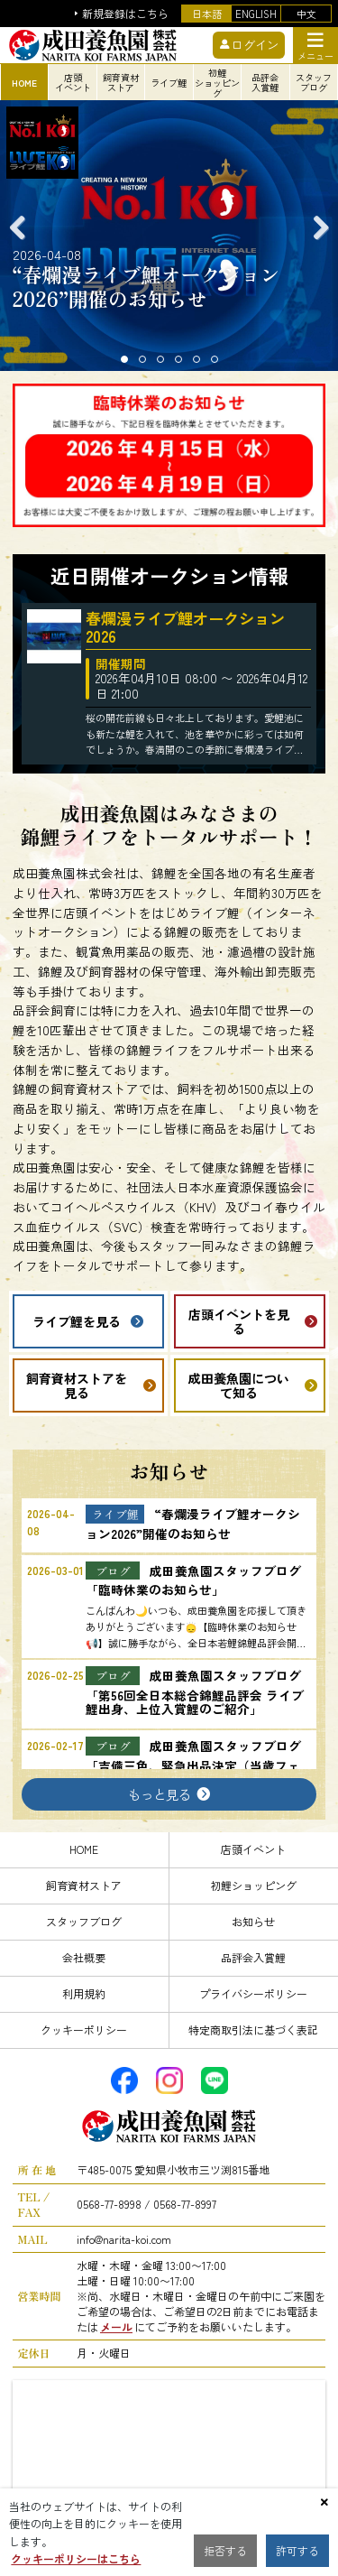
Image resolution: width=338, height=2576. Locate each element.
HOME (83, 1849)
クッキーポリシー (84, 2029)
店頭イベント (253, 1849)
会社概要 (83, 1957)
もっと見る (159, 1793)
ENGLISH (256, 13)
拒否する (225, 2550)
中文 (306, 13)
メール (116, 2326)
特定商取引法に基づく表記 (253, 2029)
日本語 (207, 13)
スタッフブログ (84, 1921)
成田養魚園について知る (238, 1385)
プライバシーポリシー (253, 1993)
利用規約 (83, 1993)
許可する (297, 2550)
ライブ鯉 (169, 82)
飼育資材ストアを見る (76, 1385)
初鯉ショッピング (253, 1885)
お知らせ (253, 1921)
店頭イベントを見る (238, 1321)
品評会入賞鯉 (253, 1957)
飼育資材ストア (84, 1885)
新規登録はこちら (125, 14)
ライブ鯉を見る (76, 1321)
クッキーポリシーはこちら (76, 2558)
